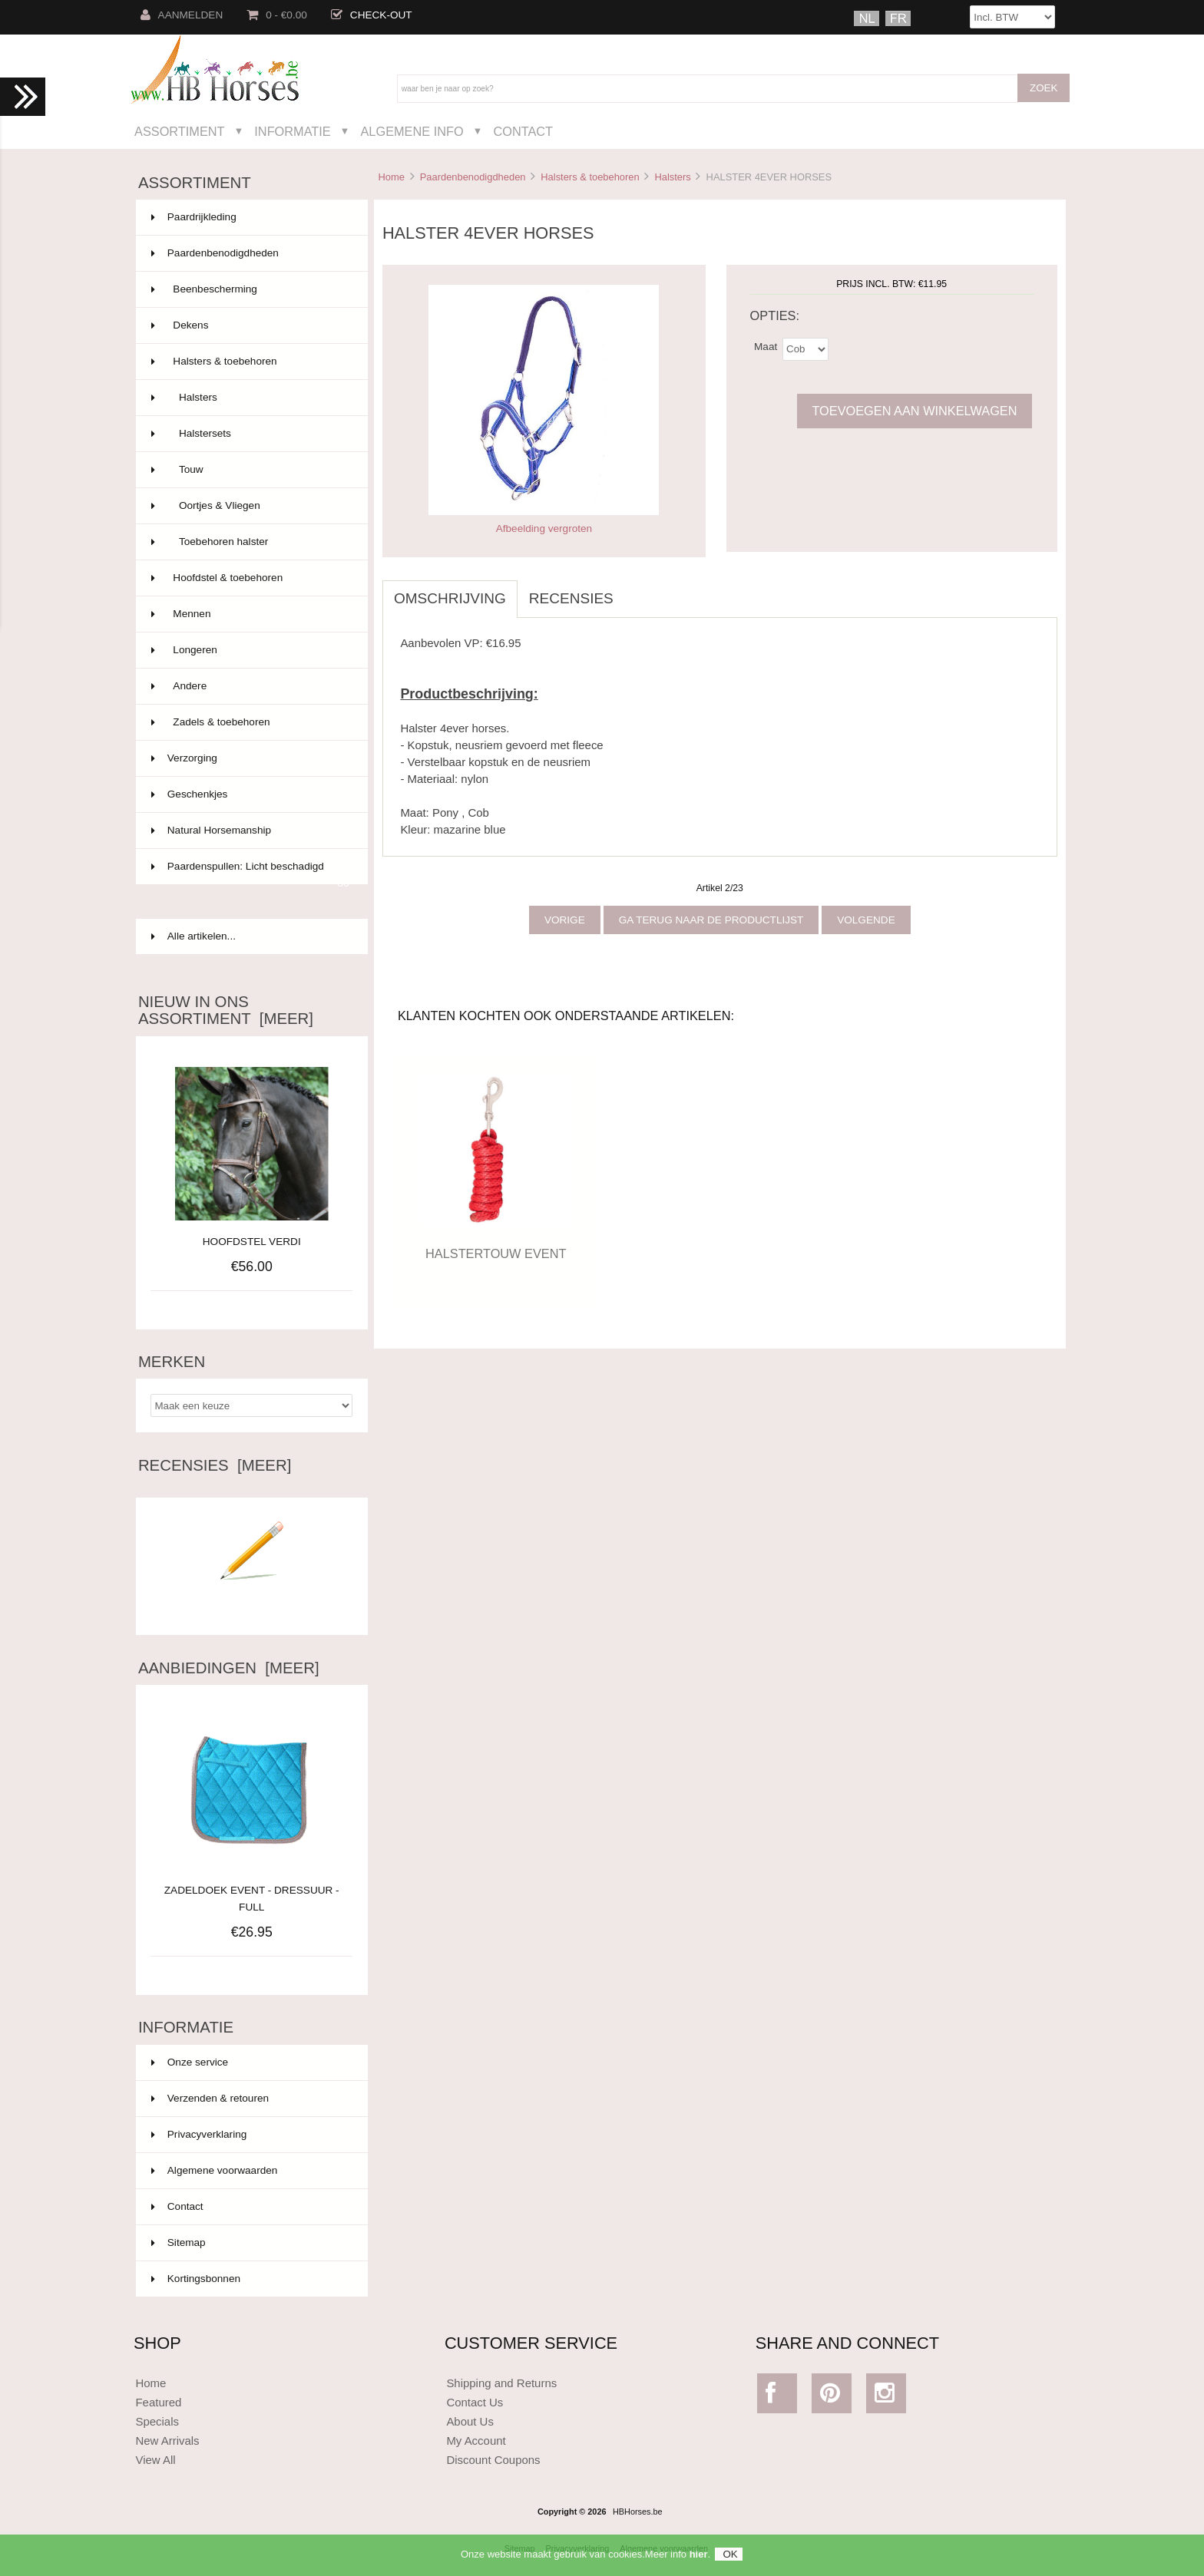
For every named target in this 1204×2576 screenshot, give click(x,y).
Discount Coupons (493, 2459)
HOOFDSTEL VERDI (252, 1241)
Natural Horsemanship (250, 830)
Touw (250, 469)
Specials (157, 2421)
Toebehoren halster (250, 541)
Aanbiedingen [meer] (228, 1668)
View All (155, 2459)
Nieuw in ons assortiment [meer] (225, 1010)
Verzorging (250, 758)
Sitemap (178, 2242)
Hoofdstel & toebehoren (250, 578)
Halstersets (250, 433)
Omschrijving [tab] (450, 598)
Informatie (292, 131)
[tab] (636, 590)
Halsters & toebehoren (590, 177)
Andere (250, 686)
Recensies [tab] (571, 598)
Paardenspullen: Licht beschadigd (250, 872)
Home (391, 177)
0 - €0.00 (276, 15)
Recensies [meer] (214, 1465)
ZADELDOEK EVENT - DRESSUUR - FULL (251, 1890)
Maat (765, 346)
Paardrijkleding (250, 217)
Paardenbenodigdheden (473, 177)
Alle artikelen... (193, 936)
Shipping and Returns (501, 2382)
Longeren (250, 650)
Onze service (189, 2062)
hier (699, 2554)
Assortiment (179, 131)
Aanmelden (182, 15)
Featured (158, 2402)
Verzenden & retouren (210, 2098)
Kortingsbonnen (195, 2278)
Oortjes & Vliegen (250, 505)
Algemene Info (411, 131)
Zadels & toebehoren (250, 722)
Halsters (672, 177)
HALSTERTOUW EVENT (495, 1253)
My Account (475, 2440)
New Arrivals (167, 2440)
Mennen (250, 614)
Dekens (250, 325)
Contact (523, 131)
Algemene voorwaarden (214, 2170)
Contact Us (474, 2402)
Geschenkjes (250, 794)
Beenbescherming (250, 289)
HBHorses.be (638, 2511)
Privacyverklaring (199, 2134)
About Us (470, 2421)
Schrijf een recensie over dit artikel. (251, 1602)
